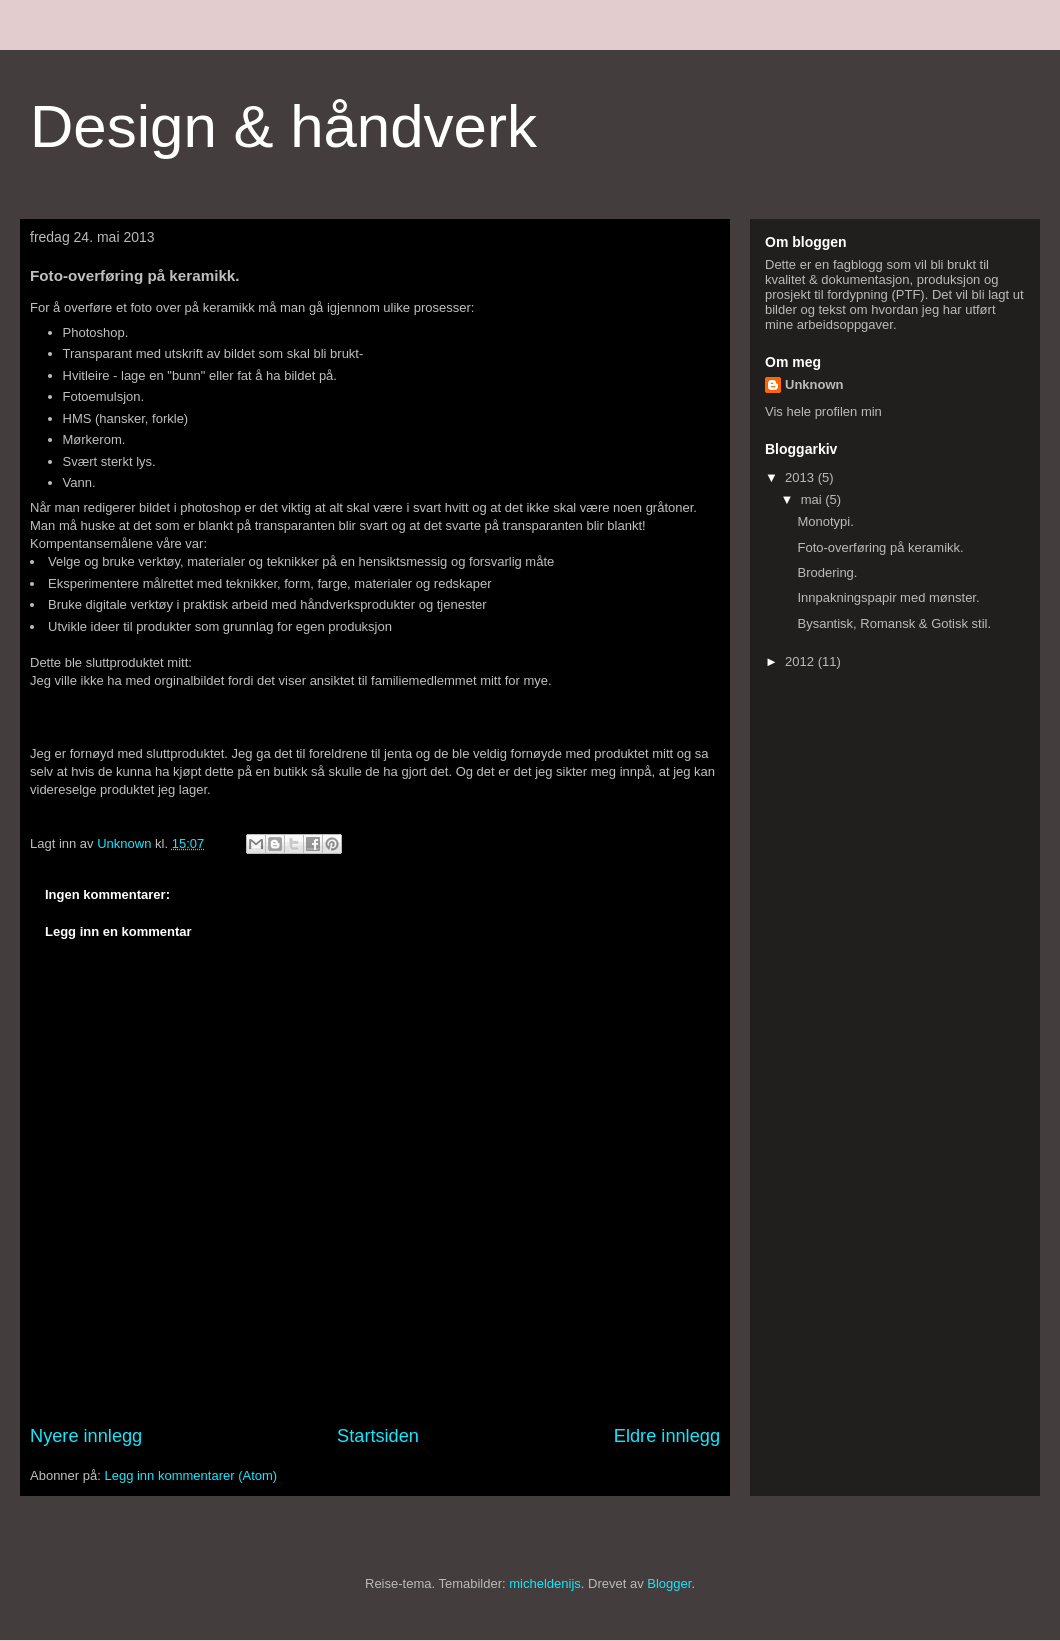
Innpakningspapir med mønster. (888, 597)
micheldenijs (545, 1583)
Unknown (814, 384)
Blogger (669, 1583)
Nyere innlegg (86, 1436)
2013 (801, 477)
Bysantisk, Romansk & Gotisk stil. (894, 623)
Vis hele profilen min (823, 411)
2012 (801, 661)
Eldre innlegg (667, 1436)
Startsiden (378, 1436)
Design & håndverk (283, 126)
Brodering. (827, 572)
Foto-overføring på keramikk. (880, 547)
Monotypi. (825, 521)
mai (813, 499)
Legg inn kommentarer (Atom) (190, 1475)
